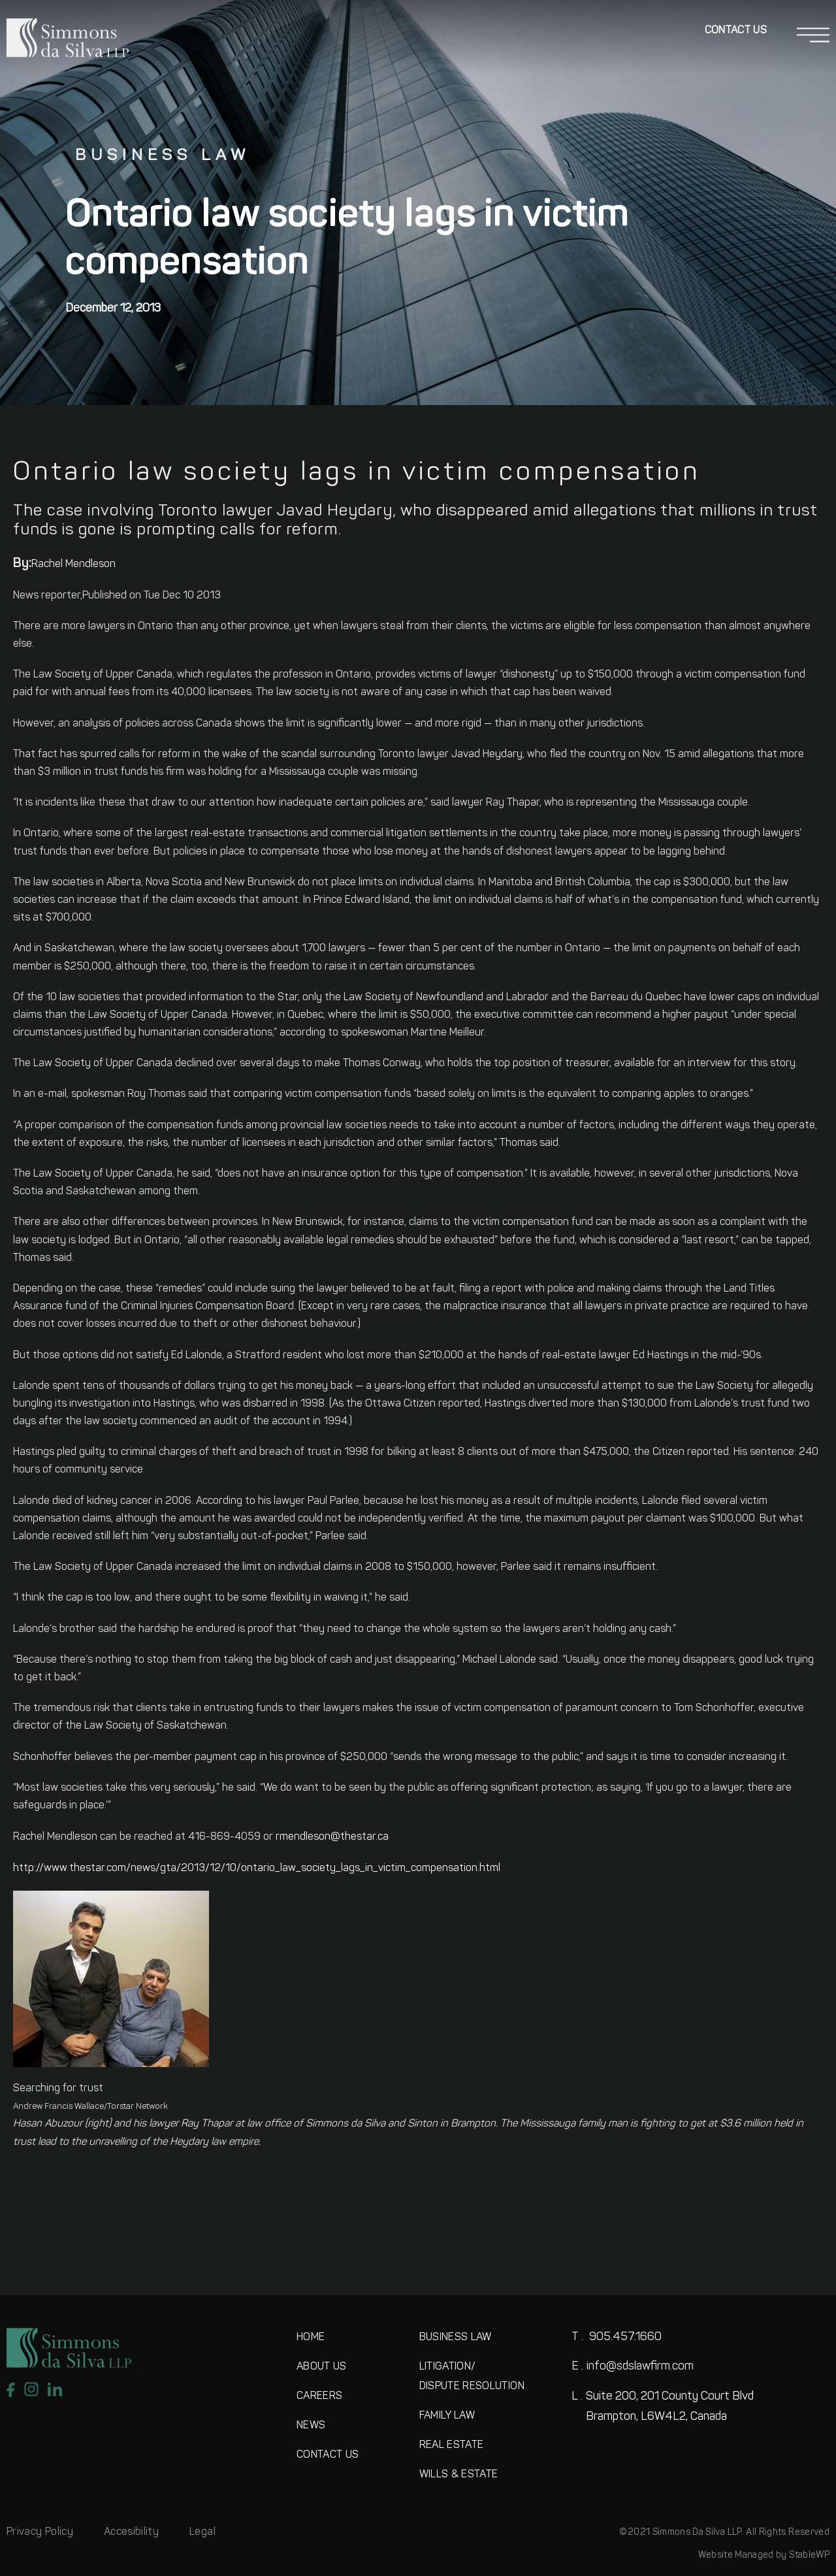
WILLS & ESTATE (458, 2475)
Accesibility (131, 2532)
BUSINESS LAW (455, 2337)
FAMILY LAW (447, 2416)
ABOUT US (322, 2367)
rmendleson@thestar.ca (332, 1837)
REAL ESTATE (451, 2445)
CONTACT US (328, 2455)
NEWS (311, 2426)
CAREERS (319, 2396)
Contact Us (736, 30)
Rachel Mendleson (73, 564)
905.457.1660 (616, 2337)
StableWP (809, 2555)
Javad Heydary (486, 754)
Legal (202, 2532)
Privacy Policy (40, 2532)
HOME (311, 2337)
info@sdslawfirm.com (632, 2366)
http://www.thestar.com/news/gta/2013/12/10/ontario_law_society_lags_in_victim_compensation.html (256, 1868)
